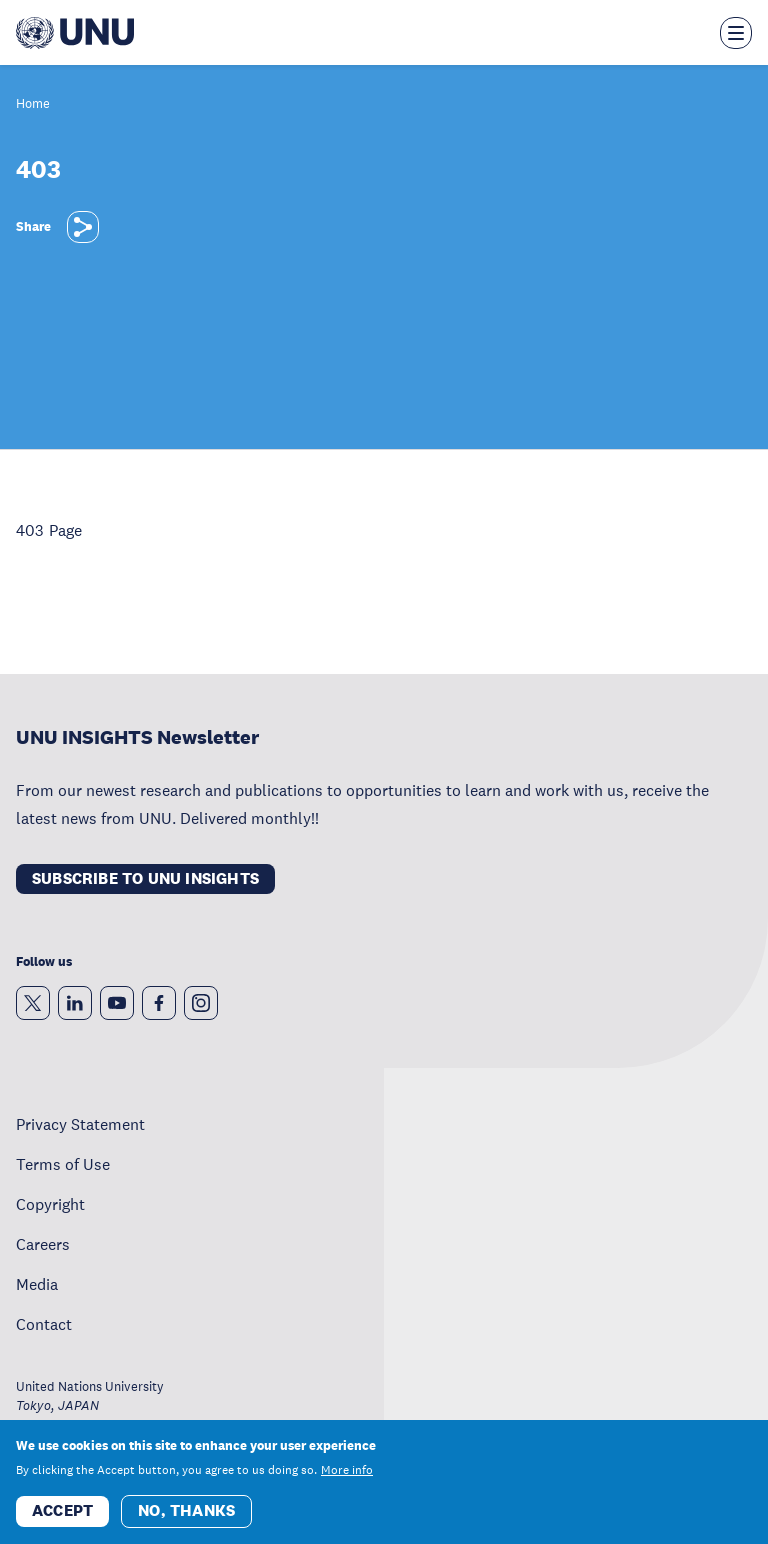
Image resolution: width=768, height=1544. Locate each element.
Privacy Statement (80, 1124)
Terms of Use (63, 1164)
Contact (44, 1324)
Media (37, 1284)
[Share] (83, 227)
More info (347, 1470)
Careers (43, 1244)
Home (33, 104)
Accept (62, 1510)
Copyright (50, 1204)
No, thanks (186, 1510)
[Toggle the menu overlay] (736, 33)
